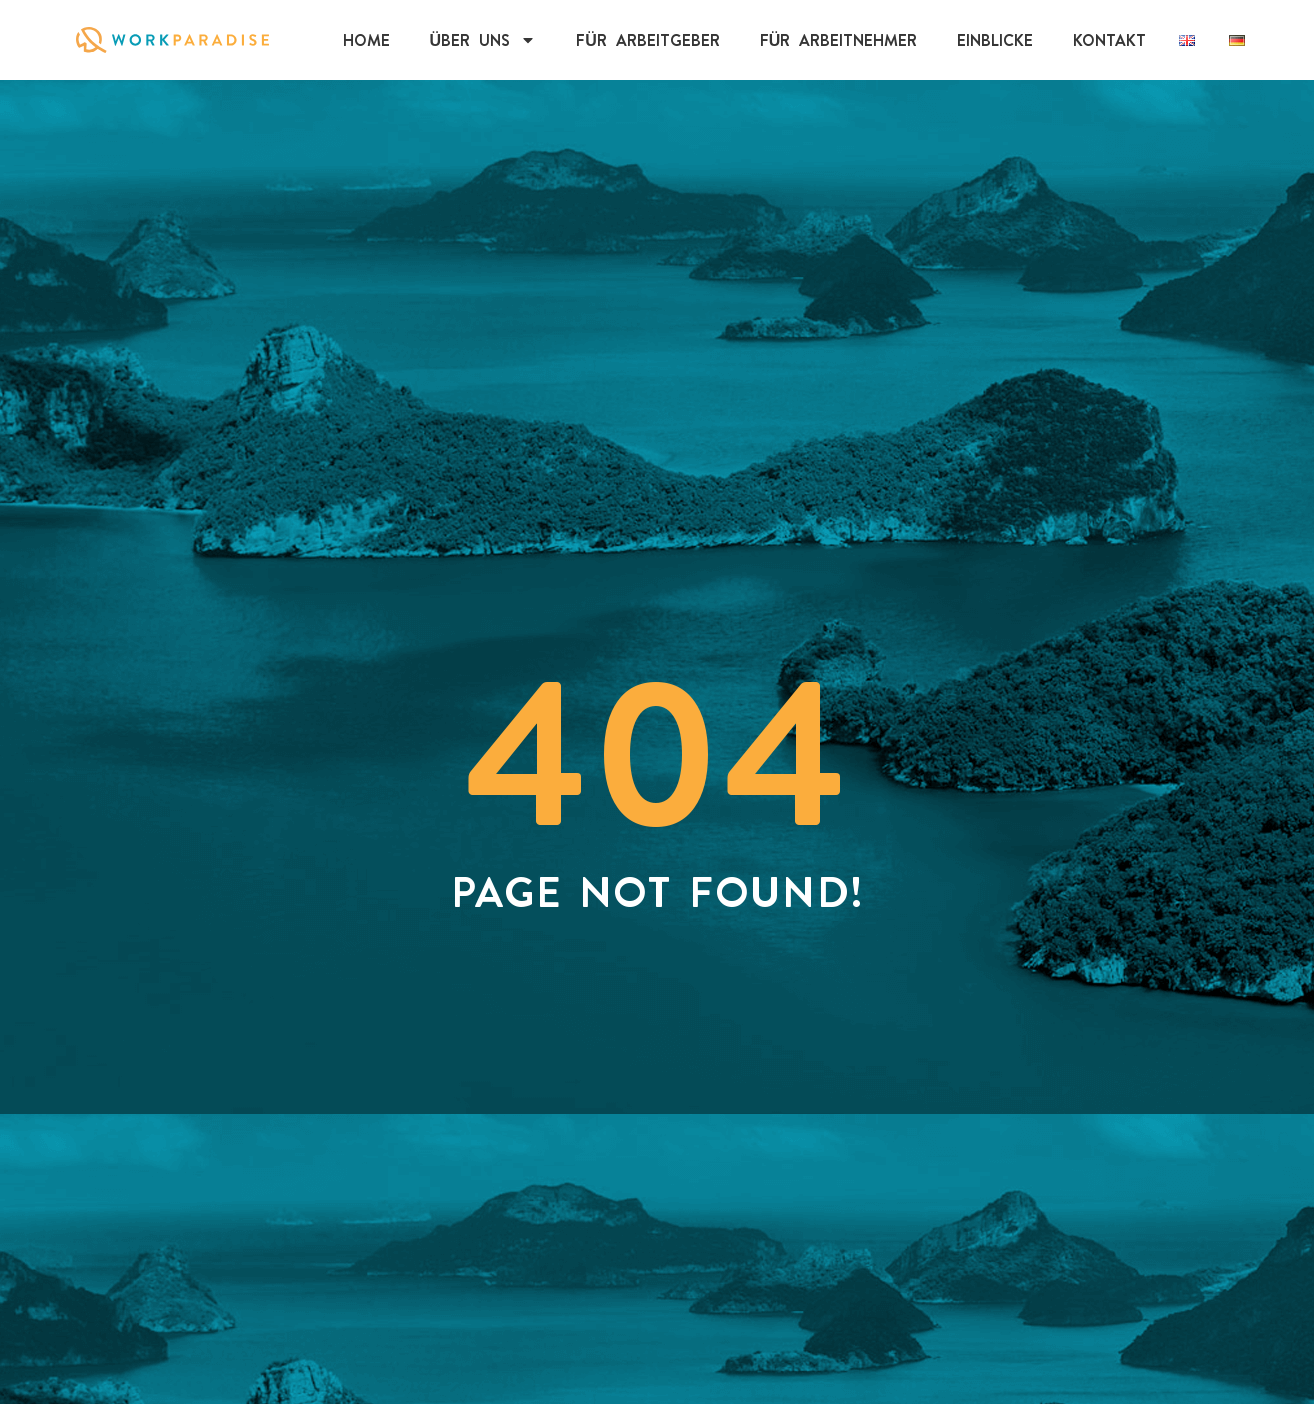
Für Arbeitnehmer (839, 40)
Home (366, 40)
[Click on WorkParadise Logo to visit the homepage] (172, 40)
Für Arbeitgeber (648, 40)
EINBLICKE (995, 40)
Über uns (483, 40)
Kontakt (1109, 40)
